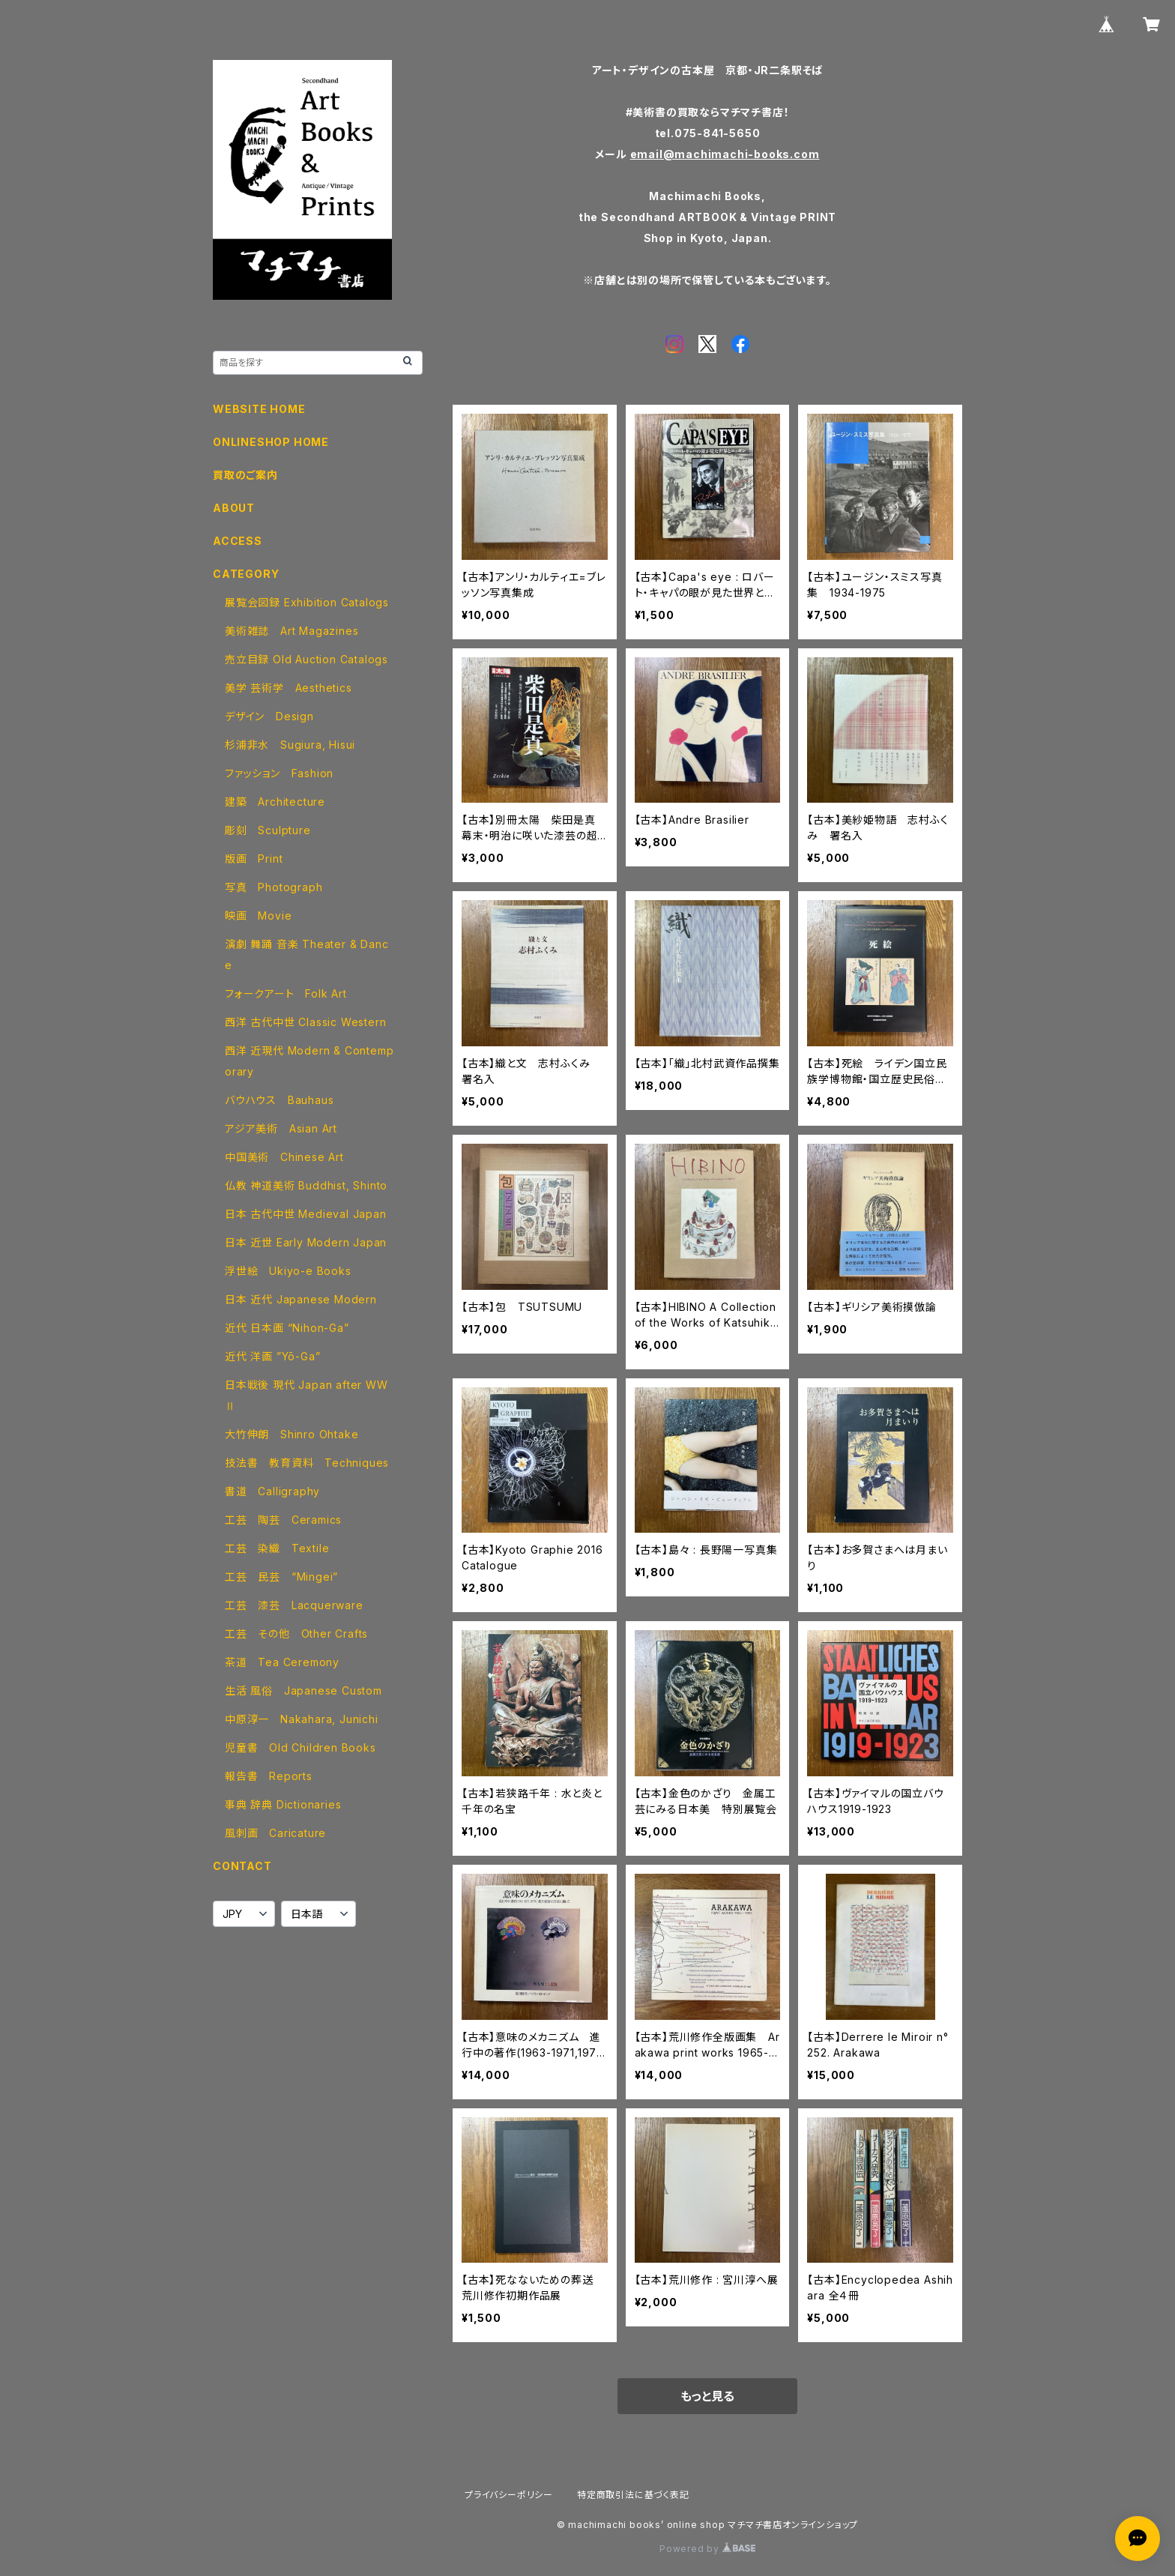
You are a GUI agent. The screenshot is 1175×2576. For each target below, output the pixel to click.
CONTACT (242, 1865)
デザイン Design (269, 716)
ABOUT (234, 507)
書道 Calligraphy (272, 1491)
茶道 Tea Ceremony (282, 1662)
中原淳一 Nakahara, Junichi (301, 1719)
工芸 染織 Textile (277, 1548)
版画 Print (254, 858)
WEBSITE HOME (259, 408)
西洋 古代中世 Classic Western (305, 1022)
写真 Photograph (273, 887)
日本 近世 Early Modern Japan (306, 1242)
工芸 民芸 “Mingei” (281, 1576)
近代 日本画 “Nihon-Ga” (287, 1327)
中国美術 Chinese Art (284, 1156)
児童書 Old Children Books (300, 1747)
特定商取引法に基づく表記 (633, 2494)
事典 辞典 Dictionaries (283, 1804)
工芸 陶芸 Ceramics (283, 1519)
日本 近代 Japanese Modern (301, 1299)
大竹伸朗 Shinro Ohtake (291, 1434)
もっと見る (707, 2396)
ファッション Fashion (279, 773)
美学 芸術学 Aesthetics (288, 687)
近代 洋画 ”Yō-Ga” (272, 1356)
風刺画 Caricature (275, 1833)
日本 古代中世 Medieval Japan (306, 1213)
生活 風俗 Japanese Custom (303, 1690)
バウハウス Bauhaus (279, 1100)
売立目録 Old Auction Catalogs (306, 659)
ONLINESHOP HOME (271, 441)
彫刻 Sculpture (268, 830)
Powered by (707, 2548)
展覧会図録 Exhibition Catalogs (307, 602)
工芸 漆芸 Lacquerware (294, 1605)
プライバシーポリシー (509, 2494)
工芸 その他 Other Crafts (296, 1633)
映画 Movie (258, 915)
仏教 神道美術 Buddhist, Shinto (306, 1185)
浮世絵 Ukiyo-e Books (288, 1270)
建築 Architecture (275, 801)
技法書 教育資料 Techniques (307, 1462)
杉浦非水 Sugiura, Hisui (290, 744)
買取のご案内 (245, 474)
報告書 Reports (268, 1776)
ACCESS (237, 540)
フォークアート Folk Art (286, 993)
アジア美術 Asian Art (281, 1128)
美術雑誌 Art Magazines (291, 630)
